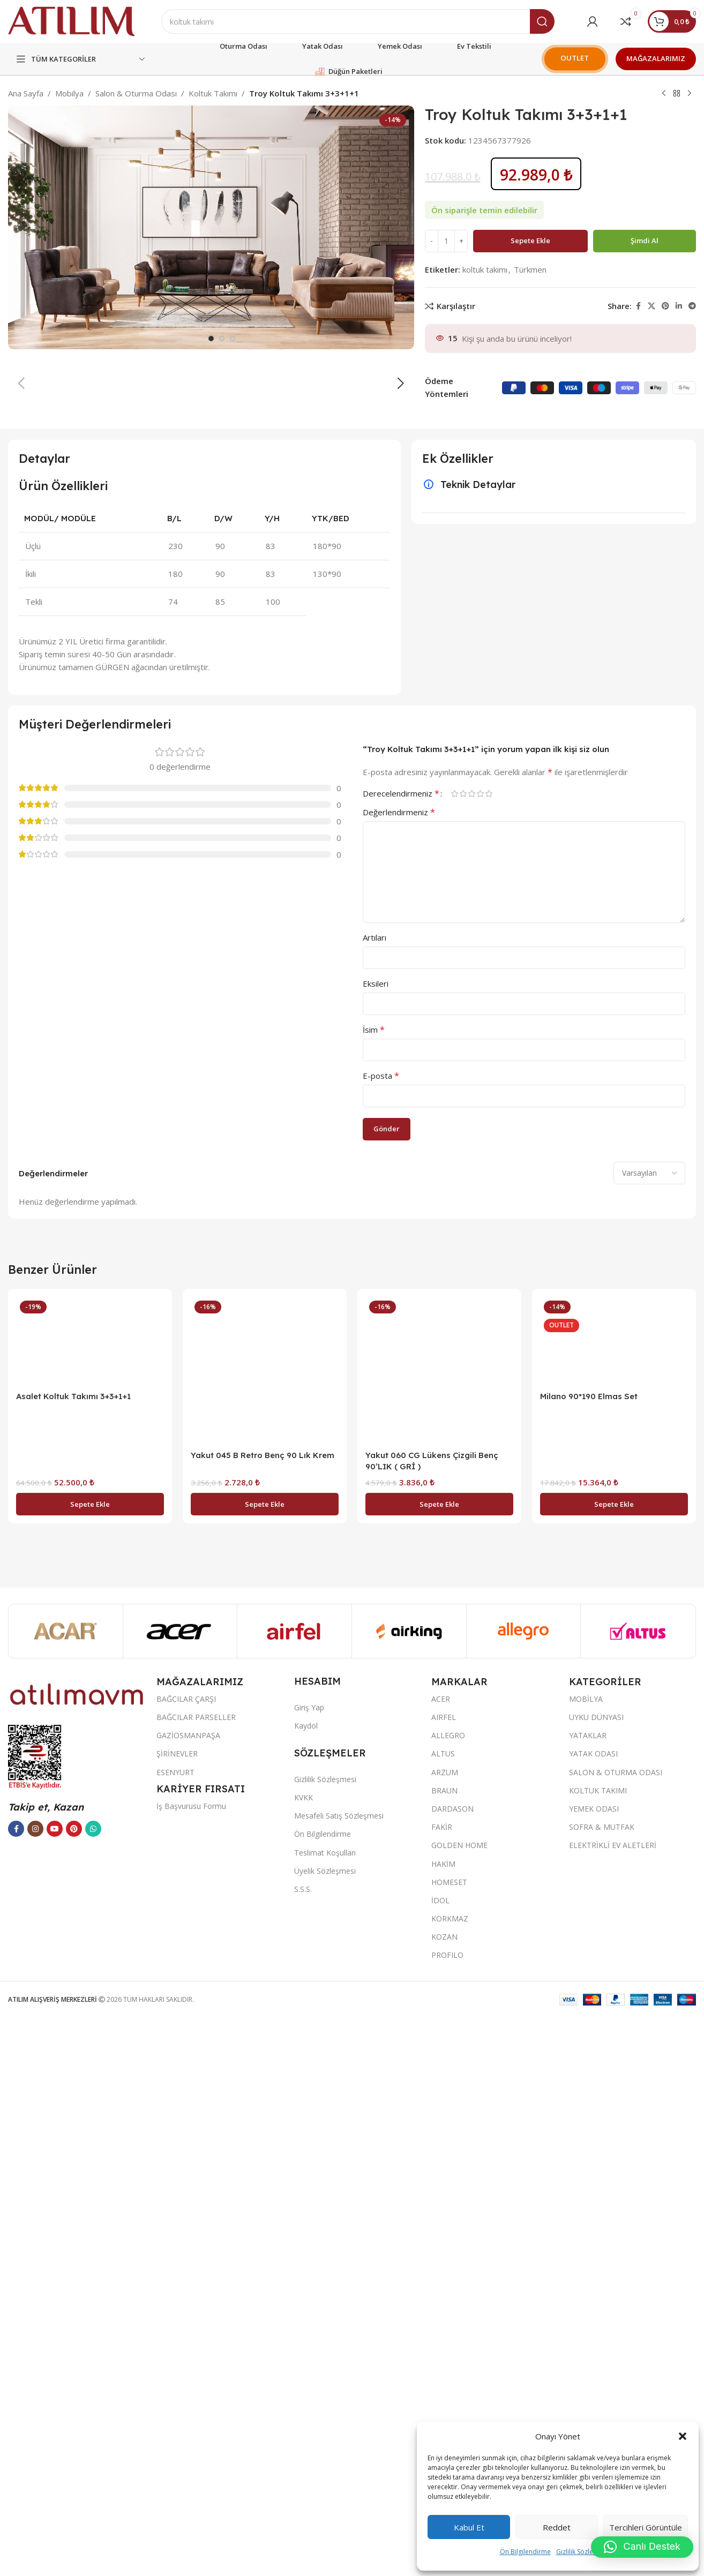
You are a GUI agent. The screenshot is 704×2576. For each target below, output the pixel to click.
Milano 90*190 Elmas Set (589, 1956)
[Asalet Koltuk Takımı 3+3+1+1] (90, 1901)
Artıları (374, 1497)
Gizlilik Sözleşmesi (583, 2551)
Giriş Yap (309, 2267)
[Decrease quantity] (431, 241)
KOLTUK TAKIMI (598, 2350)
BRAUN (444, 2350)
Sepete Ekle (530, 240)
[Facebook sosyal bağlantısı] (638, 306)
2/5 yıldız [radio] (463, 1353)
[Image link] (77, 2253)
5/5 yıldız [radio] (488, 1353)
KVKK (303, 2357)
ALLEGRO (448, 2295)
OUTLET (574, 57)
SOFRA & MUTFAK (601, 2387)
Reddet (557, 2527)
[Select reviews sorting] (649, 1733)
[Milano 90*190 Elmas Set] (614, 1901)
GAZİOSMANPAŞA (188, 2295)
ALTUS (443, 2313)
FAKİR (441, 2387)
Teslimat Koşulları (325, 2412)
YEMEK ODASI (594, 2368)
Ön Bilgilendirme (525, 2551)
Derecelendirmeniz (401, 1353)
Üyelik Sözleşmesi (325, 2430)
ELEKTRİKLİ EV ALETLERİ (612, 2405)
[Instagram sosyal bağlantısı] (35, 2388)
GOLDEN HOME (459, 2405)
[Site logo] (71, 20)
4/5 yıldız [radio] (480, 1353)
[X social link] (651, 306)
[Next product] (689, 93)
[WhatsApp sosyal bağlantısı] (93, 2388)
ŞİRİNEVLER (177, 2313)
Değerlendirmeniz (399, 1372)
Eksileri (375, 1543)
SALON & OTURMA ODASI (615, 2332)
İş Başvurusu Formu (191, 2366)
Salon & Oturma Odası (136, 93)
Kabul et (469, 2527)
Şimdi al (644, 240)
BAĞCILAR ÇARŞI (186, 2259)
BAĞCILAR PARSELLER (196, 2277)
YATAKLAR (587, 2295)
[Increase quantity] (461, 241)
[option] (211, 898)
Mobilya (69, 93)
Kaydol (306, 2285)
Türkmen (530, 269)
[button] (682, 2436)
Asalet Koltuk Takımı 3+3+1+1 (73, 1956)
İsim (374, 1589)
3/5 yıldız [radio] (471, 1353)
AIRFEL (443, 2277)
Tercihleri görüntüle (645, 2527)
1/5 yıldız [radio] (454, 1353)
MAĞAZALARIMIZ (655, 58)
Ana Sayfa (25, 93)
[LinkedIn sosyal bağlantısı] (678, 306)
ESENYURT (175, 2332)
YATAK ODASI (593, 2313)
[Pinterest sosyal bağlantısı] (665, 306)
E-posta (381, 1635)
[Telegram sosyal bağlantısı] (692, 306)
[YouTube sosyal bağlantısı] (55, 2388)
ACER (440, 2259)
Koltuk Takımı (213, 93)
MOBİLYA (586, 2259)
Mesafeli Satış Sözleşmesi (339, 2375)
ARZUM (444, 2332)
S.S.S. (303, 2449)
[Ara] (358, 21)
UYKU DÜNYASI (596, 2277)
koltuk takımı (484, 269)
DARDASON (452, 2368)
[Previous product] (663, 93)
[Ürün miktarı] (446, 241)
